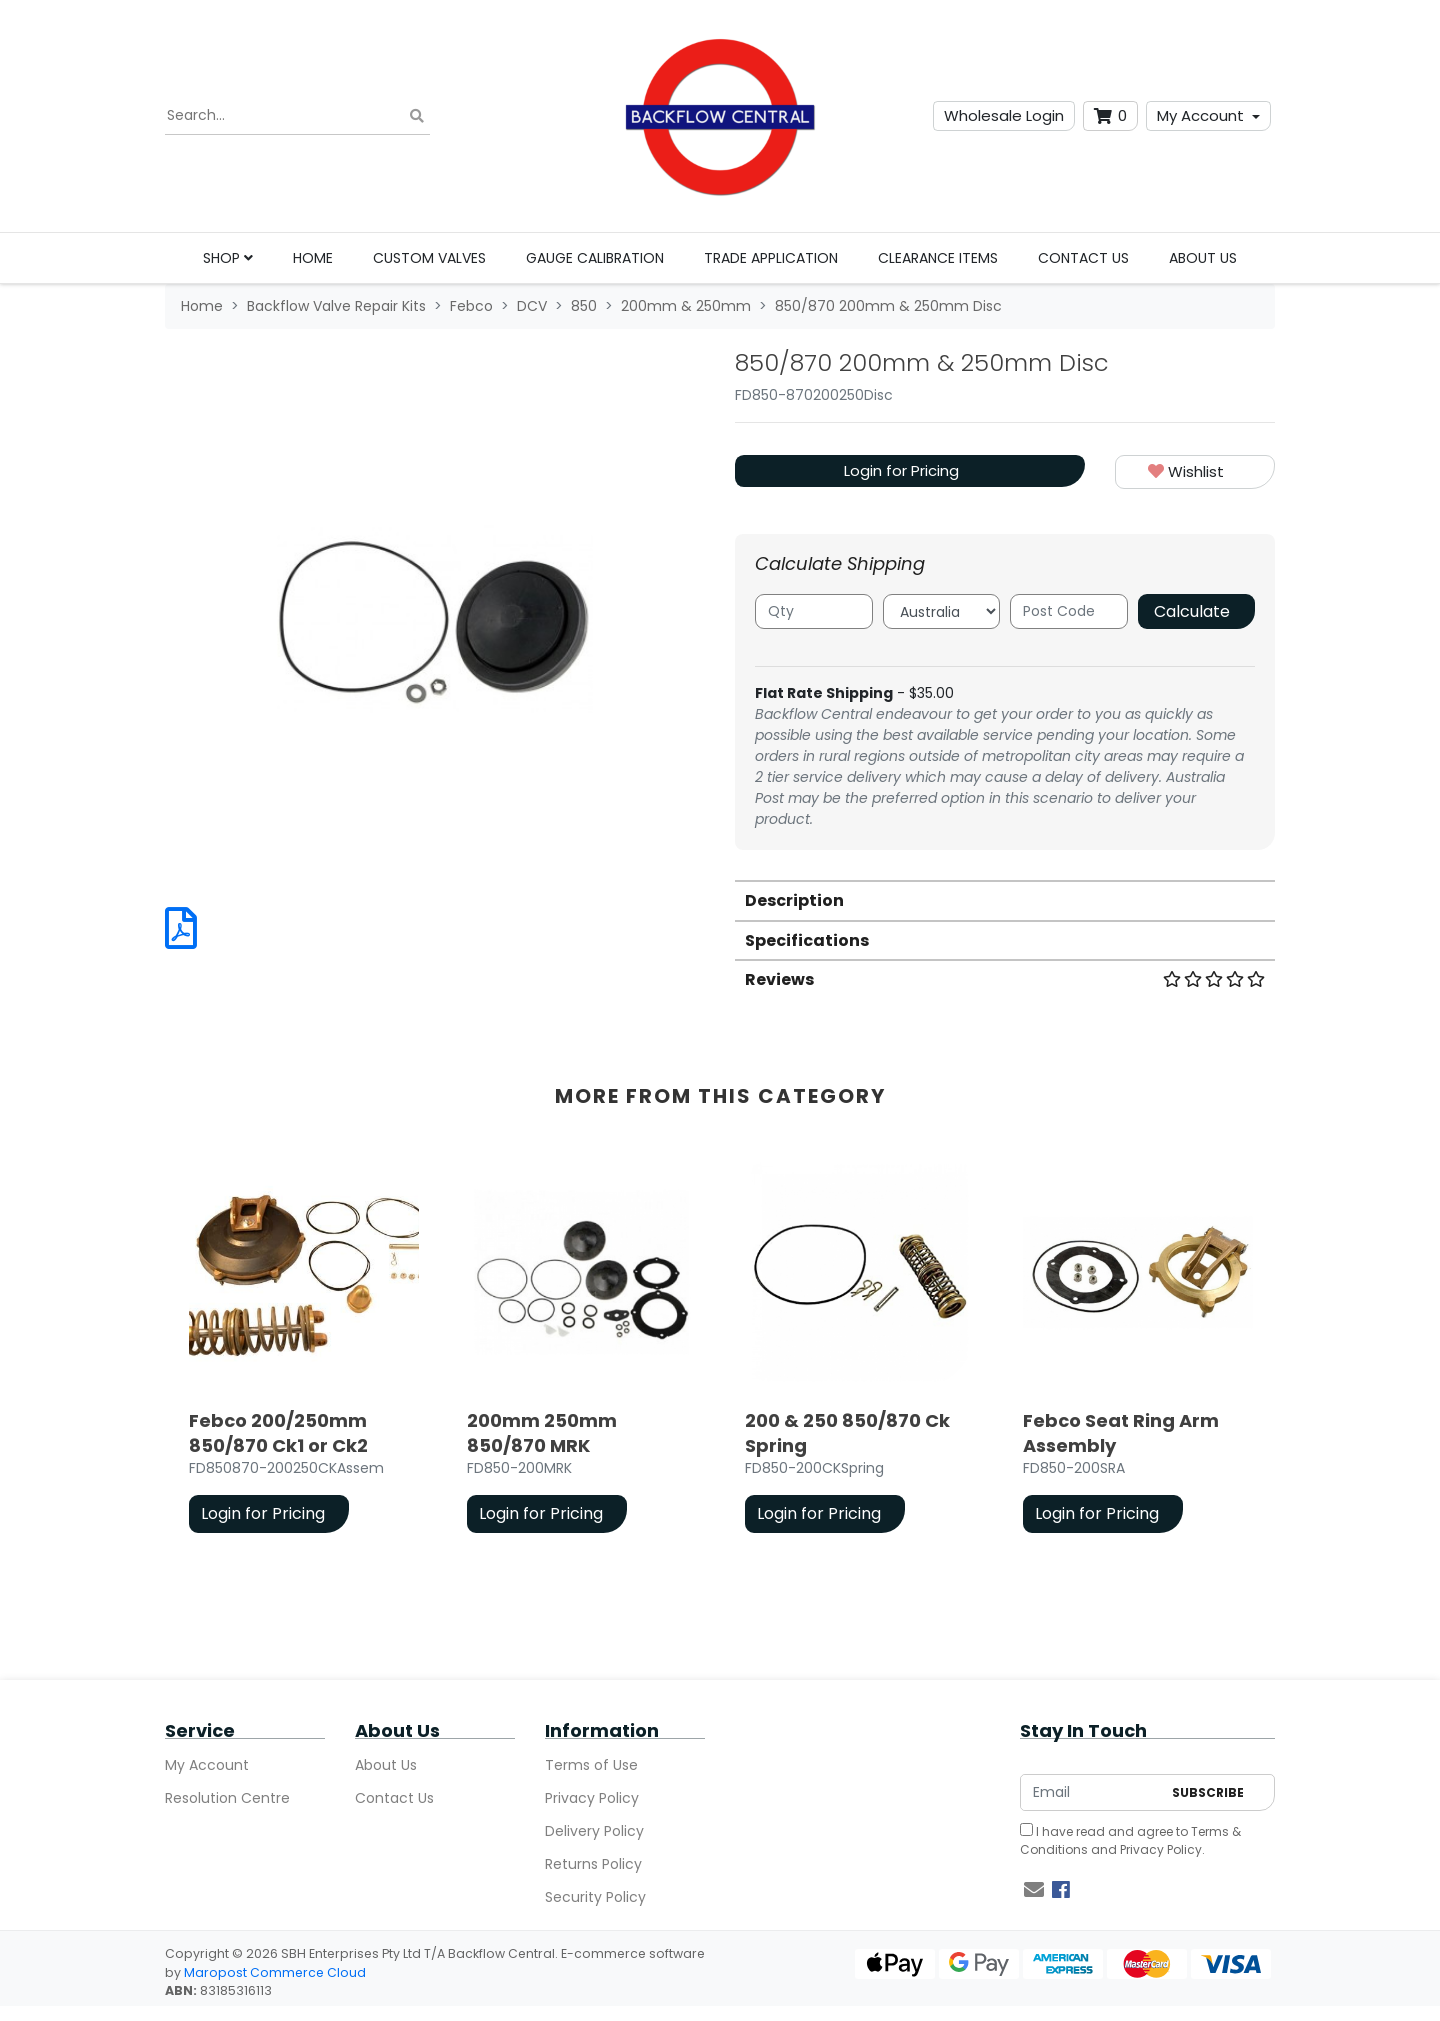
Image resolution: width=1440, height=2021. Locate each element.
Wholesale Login (1004, 115)
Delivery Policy (594, 1831)
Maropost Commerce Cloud (275, 1972)
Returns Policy (593, 1864)
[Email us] (1034, 1890)
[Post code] (1069, 611)
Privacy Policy (592, 1798)
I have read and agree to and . (1130, 1840)
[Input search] (297, 116)
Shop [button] (228, 258)
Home (313, 258)
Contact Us (1083, 258)
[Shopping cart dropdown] (1110, 116)
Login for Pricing (901, 470)
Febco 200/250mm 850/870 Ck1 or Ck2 (278, 1433)
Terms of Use (591, 1765)
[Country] (942, 611)
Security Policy (595, 1897)
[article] (304, 1349)
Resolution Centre (227, 1798)
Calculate (1192, 611)
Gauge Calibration (595, 258)
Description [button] (794, 900)
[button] (1195, 472)
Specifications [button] (807, 940)
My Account (1200, 115)
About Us (1203, 258)
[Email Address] (1091, 1792)
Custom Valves (429, 258)
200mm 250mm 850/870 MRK (542, 1433)
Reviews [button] (1005, 979)
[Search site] (417, 116)
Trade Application (771, 258)
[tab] (1005, 899)
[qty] (814, 611)
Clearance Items (938, 258)
